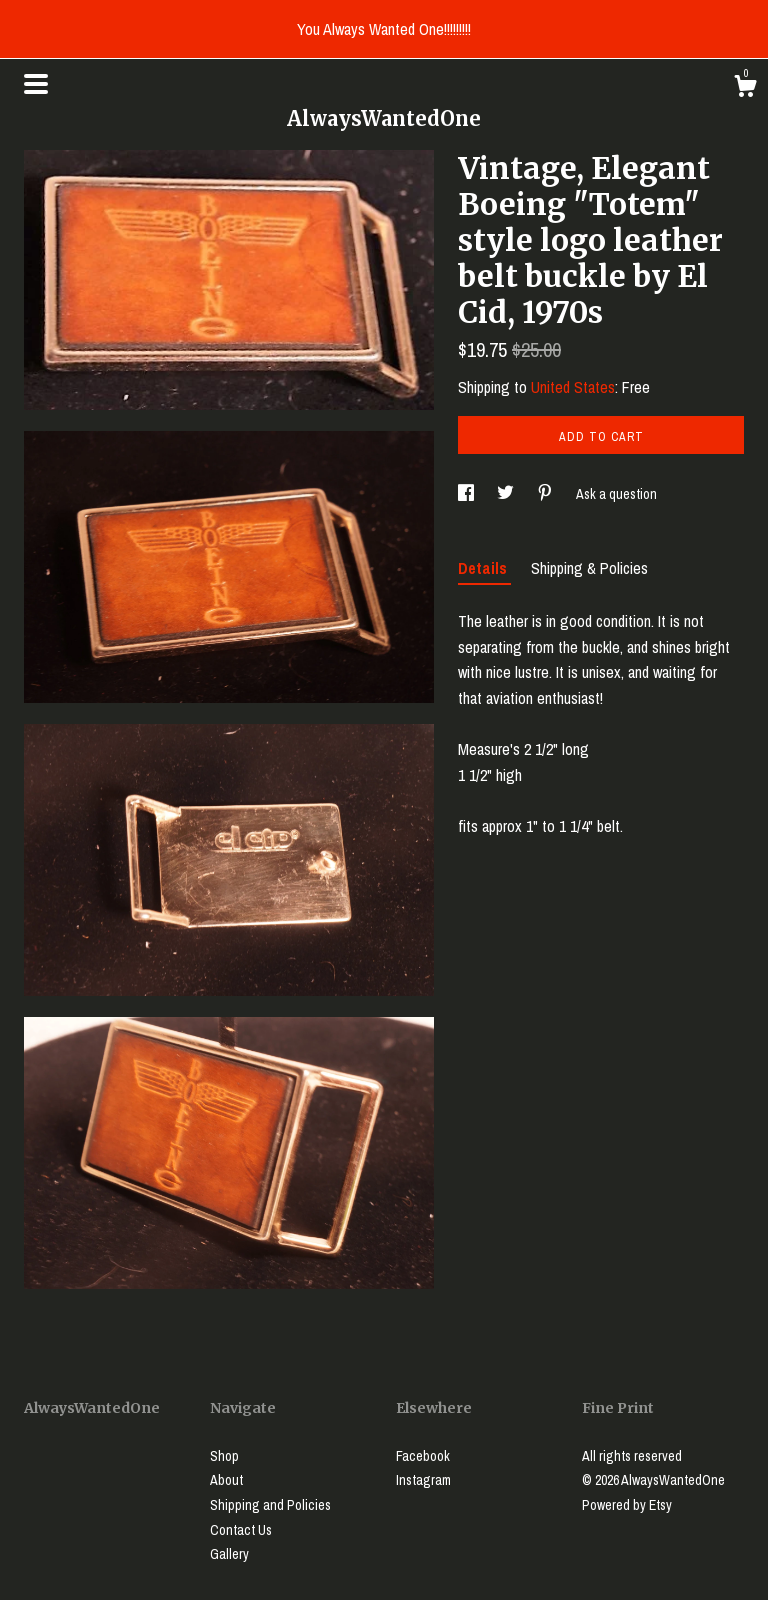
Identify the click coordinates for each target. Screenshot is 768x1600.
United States (573, 387)
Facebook (423, 1456)
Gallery (229, 1554)
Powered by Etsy (627, 1505)
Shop (224, 1456)
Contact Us (241, 1530)
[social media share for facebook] (467, 494)
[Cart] (745, 89)
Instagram (423, 1480)
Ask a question (616, 494)
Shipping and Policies (270, 1505)
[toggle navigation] (36, 84)
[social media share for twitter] (507, 494)
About (226, 1480)
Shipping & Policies (589, 568)
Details (484, 568)
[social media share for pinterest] (546, 494)
